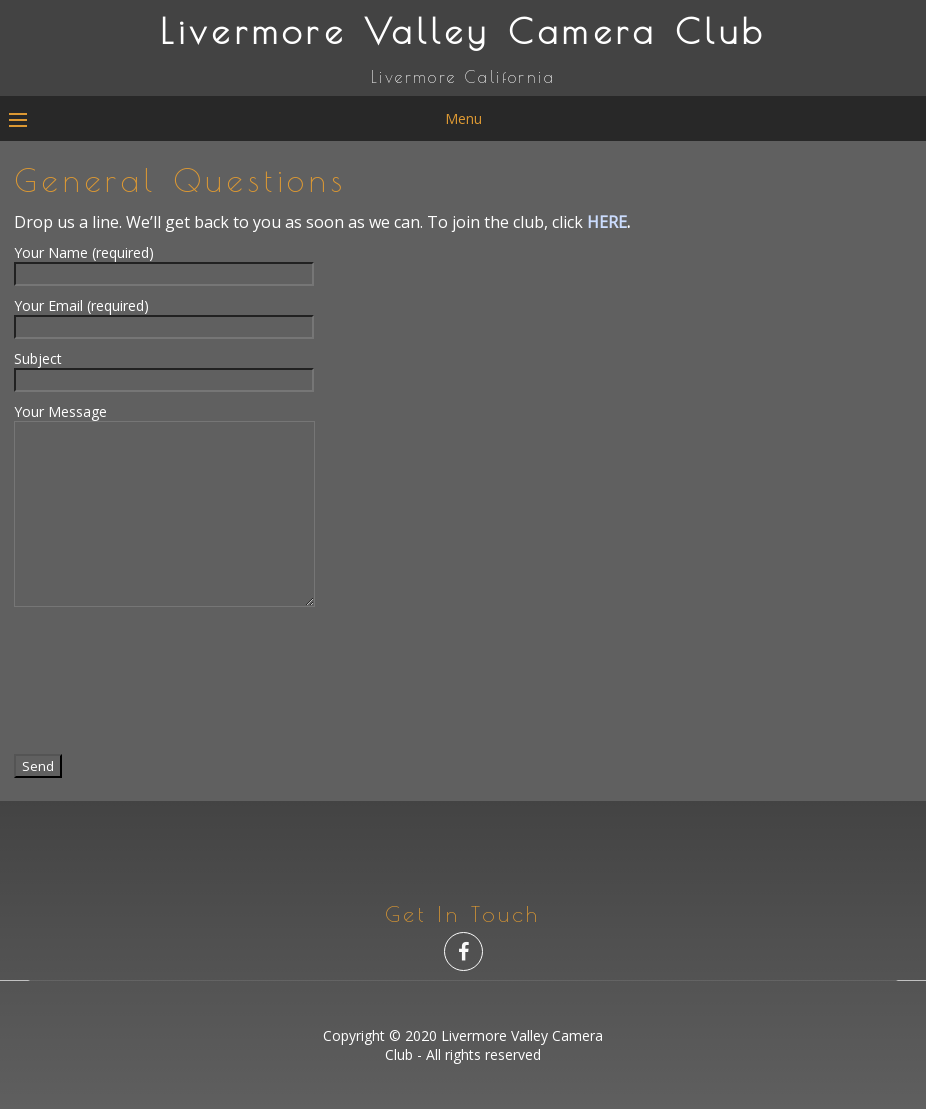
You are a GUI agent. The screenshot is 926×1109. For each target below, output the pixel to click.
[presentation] (166, 679)
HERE (607, 222)
